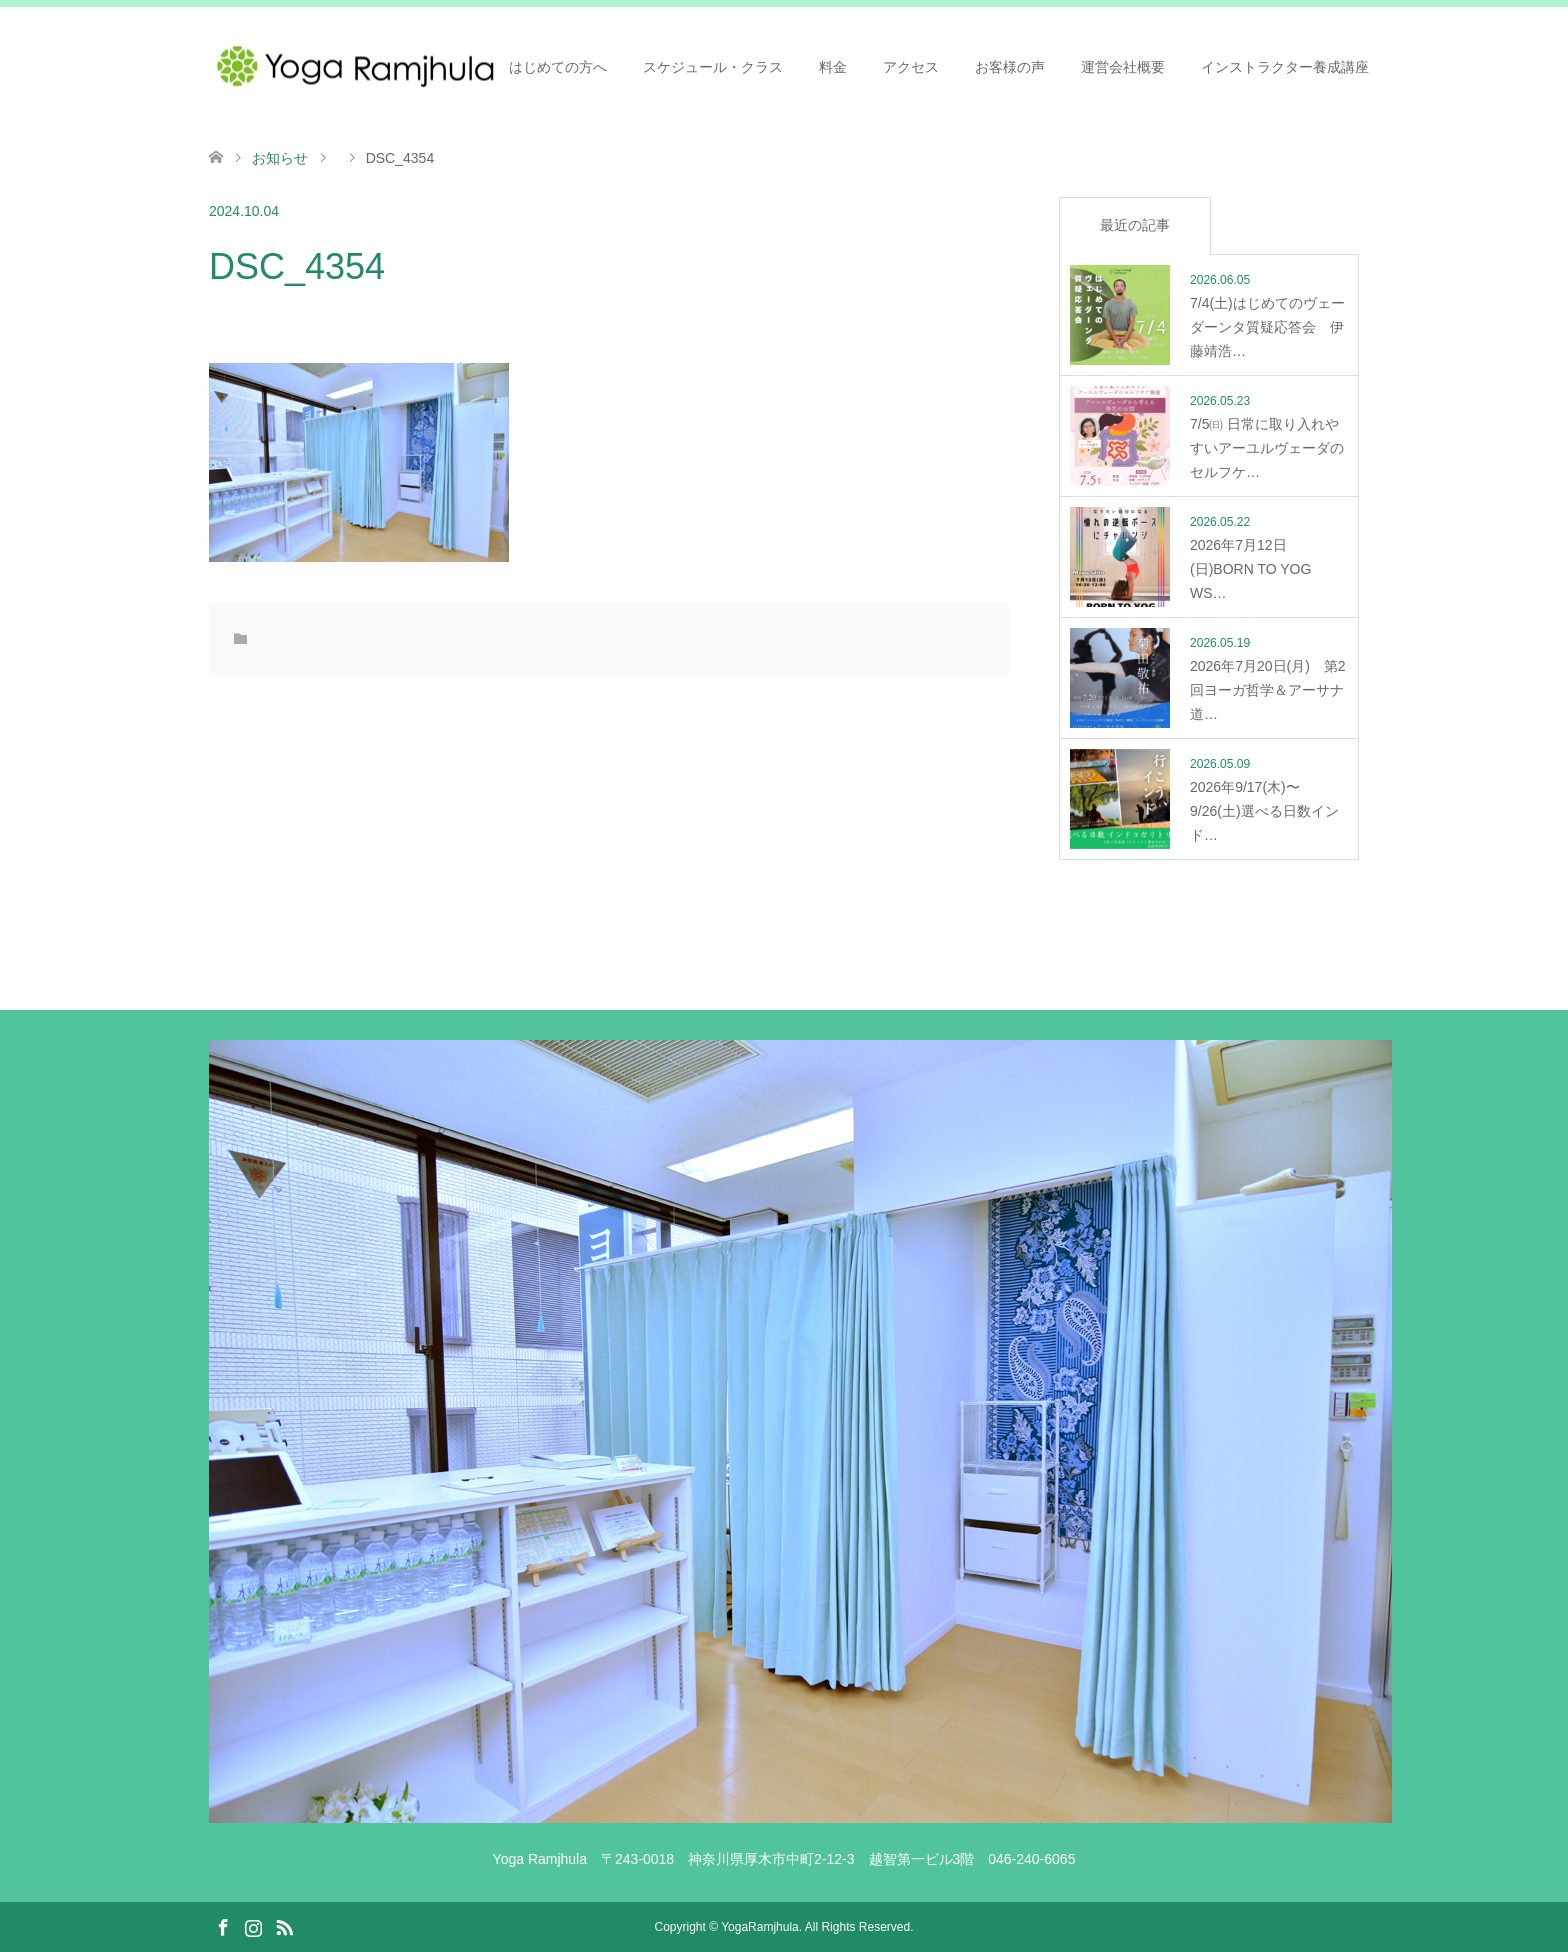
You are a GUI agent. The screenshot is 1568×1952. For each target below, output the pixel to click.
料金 (833, 67)
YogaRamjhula (760, 1927)
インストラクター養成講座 (1285, 67)
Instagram (253, 1926)
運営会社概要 (1123, 67)
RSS (284, 1926)
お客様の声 (1010, 67)
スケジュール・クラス (713, 67)
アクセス (911, 67)
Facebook (223, 1926)
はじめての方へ (558, 67)
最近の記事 (1135, 225)
